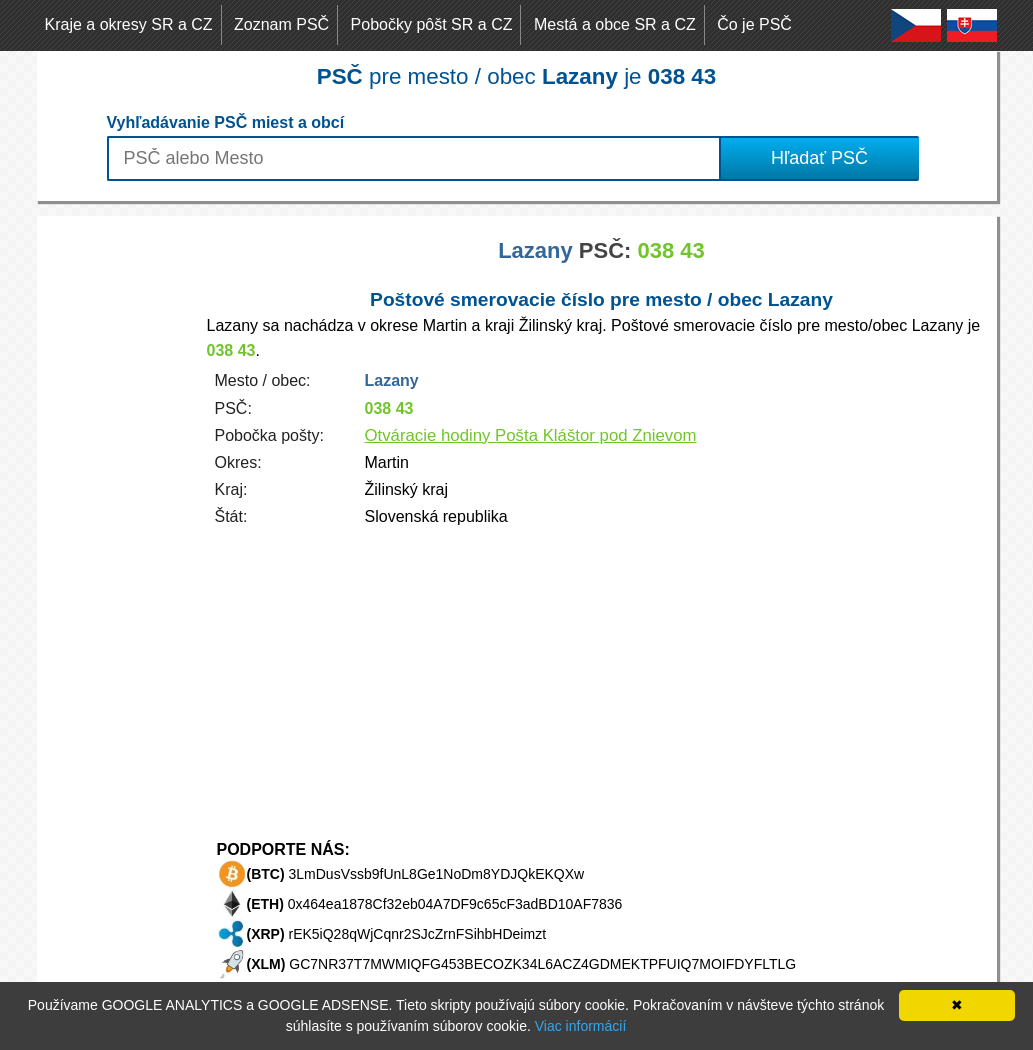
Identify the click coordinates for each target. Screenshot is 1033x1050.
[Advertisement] (117, 516)
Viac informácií (581, 1026)
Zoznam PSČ (281, 24)
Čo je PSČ (754, 24)
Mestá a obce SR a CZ (615, 24)
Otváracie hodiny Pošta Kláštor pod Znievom (531, 435)
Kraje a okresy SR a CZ (129, 24)
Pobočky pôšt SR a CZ (432, 24)
